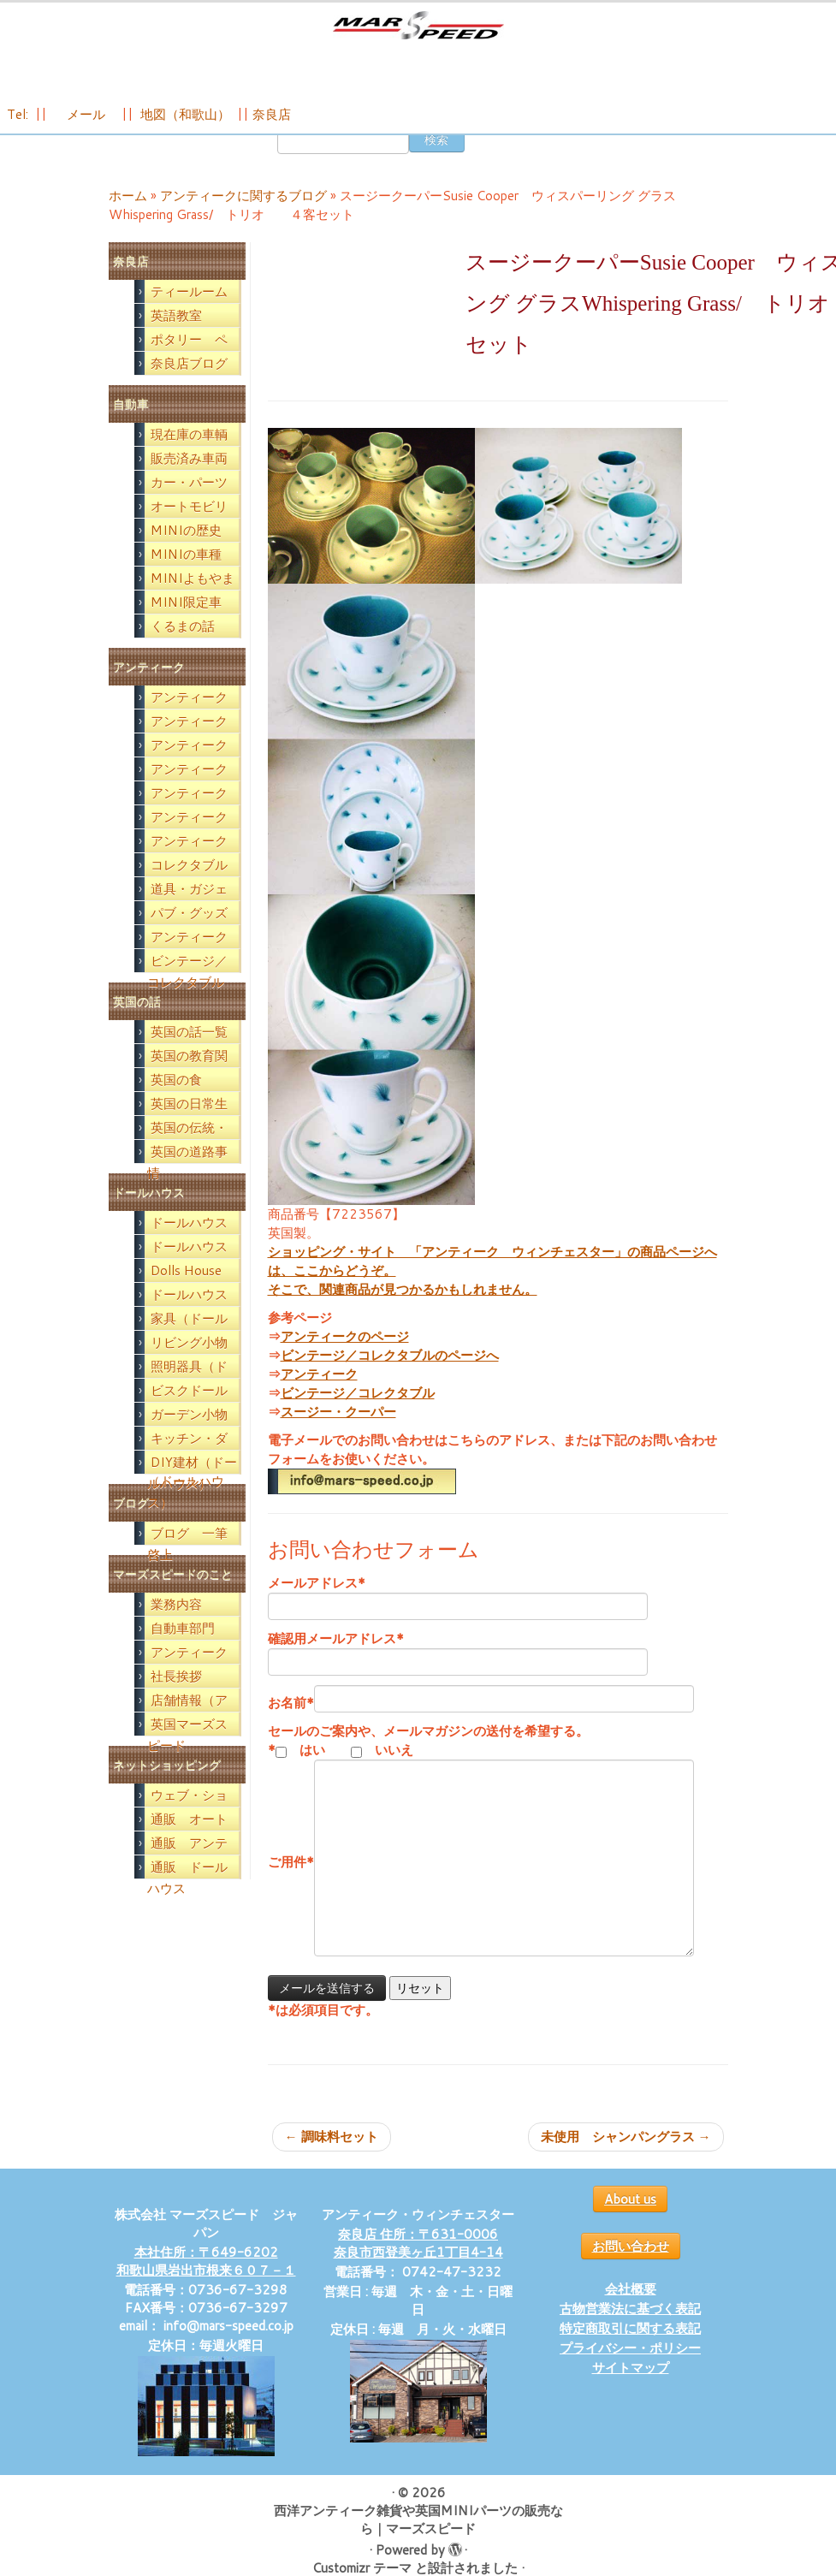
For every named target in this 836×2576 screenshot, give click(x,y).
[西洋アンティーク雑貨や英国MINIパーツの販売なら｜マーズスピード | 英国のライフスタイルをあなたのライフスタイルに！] (418, 33)
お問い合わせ (630, 2270)
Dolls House (186, 1294)
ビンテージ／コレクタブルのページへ (390, 1379)
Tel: (19, 130)
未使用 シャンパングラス (626, 2160)
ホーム (128, 220)
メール (84, 130)
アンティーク (319, 1398)
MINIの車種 (186, 578)
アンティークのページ (345, 1360)
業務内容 (176, 1628)
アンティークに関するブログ (243, 220)
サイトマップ (630, 2392)
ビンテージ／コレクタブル (358, 1417)
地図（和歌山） (185, 130)
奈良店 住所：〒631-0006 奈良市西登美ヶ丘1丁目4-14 (418, 2267)
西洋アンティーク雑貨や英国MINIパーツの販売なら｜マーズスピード (418, 2543)
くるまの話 (183, 650)
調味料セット (331, 2160)
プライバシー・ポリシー (630, 2372)
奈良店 (271, 130)
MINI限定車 (186, 626)
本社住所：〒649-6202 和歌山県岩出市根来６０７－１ (206, 2285)
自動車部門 (183, 1652)
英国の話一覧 (189, 1056)
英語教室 (176, 339)
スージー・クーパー (338, 1436)
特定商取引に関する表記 (630, 2352)
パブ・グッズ (189, 937)
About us (630, 2223)
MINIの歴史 (186, 554)
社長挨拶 (176, 1700)
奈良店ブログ (189, 387)
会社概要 (630, 2313)
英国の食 (176, 1104)
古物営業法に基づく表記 (630, 2333)
